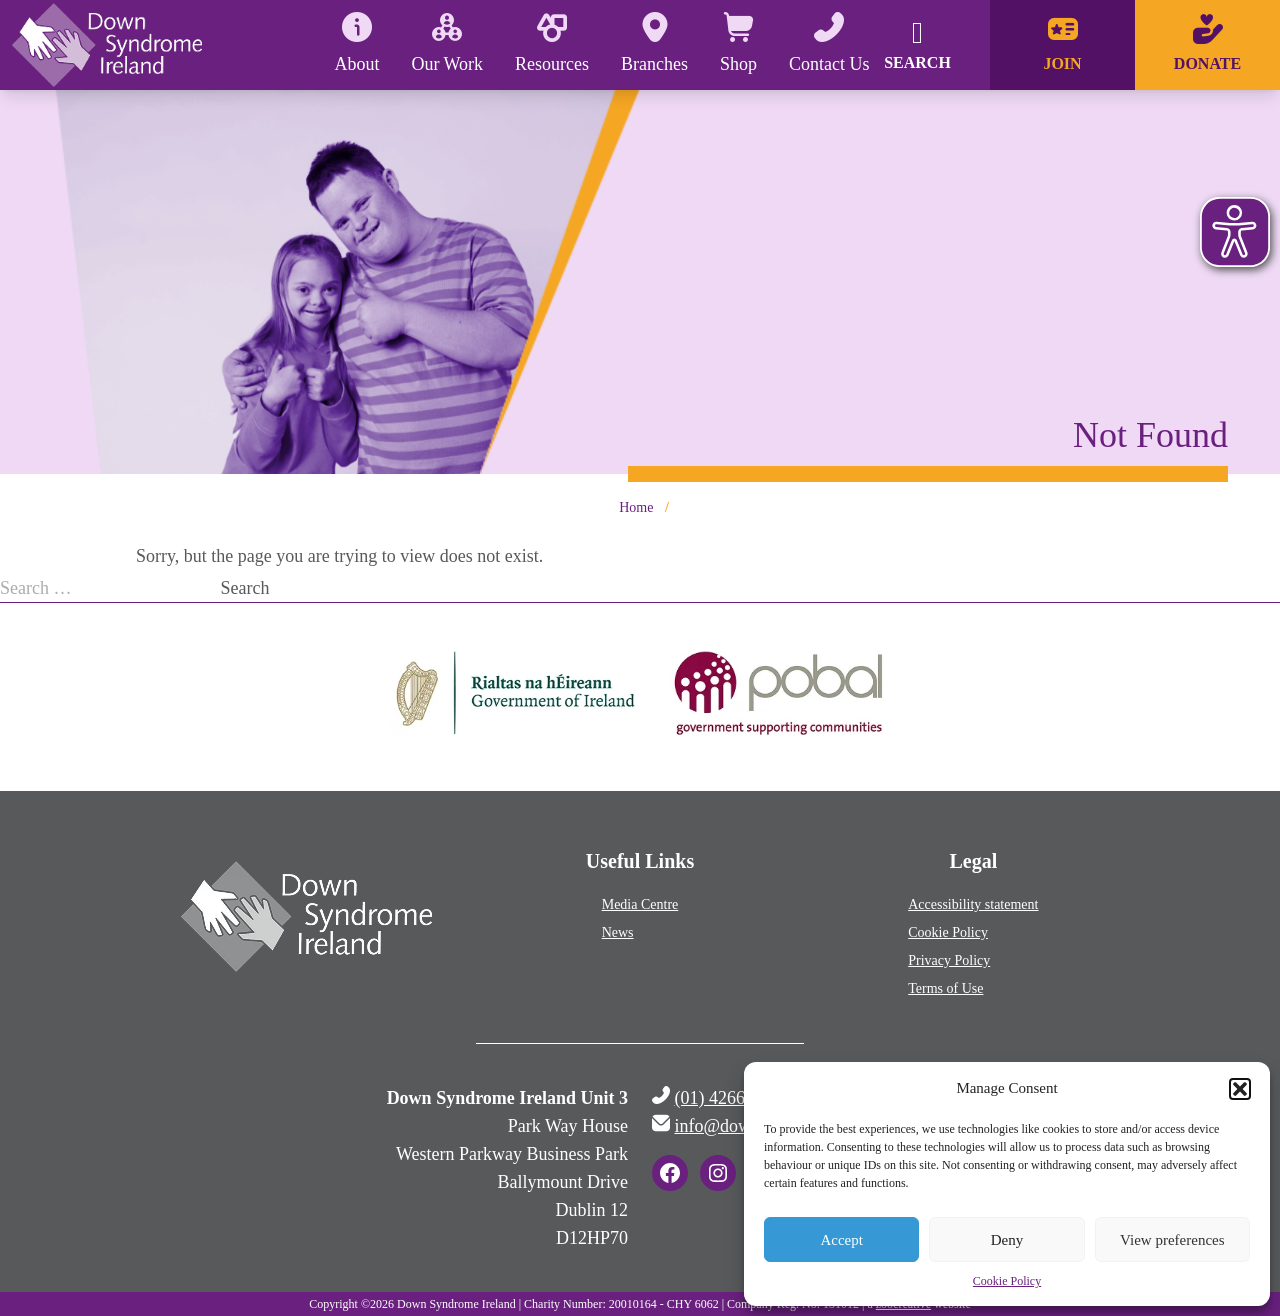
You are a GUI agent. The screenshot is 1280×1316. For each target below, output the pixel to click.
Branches (654, 43)
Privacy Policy (949, 960)
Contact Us (829, 43)
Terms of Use (945, 988)
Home (636, 507)
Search (245, 588)
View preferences (1172, 1240)
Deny (1007, 1240)
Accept (841, 1240)
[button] (1240, 1089)
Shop (738, 43)
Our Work (447, 43)
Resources (552, 43)
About (356, 43)
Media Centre (640, 904)
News (618, 932)
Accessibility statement (973, 904)
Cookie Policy (1007, 1281)
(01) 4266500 (724, 1098)
